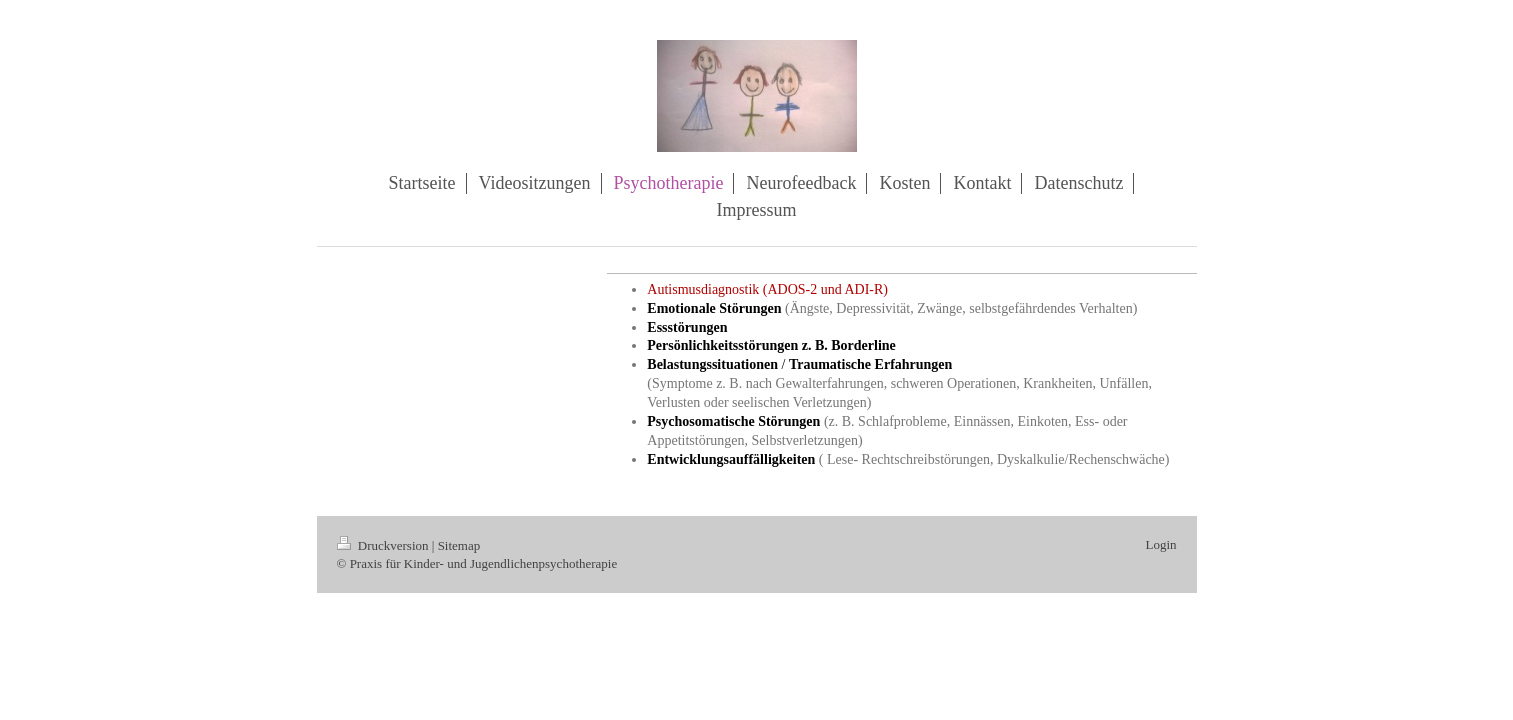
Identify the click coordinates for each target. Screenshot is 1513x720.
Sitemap (459, 545)
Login (1160, 544)
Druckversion (384, 545)
